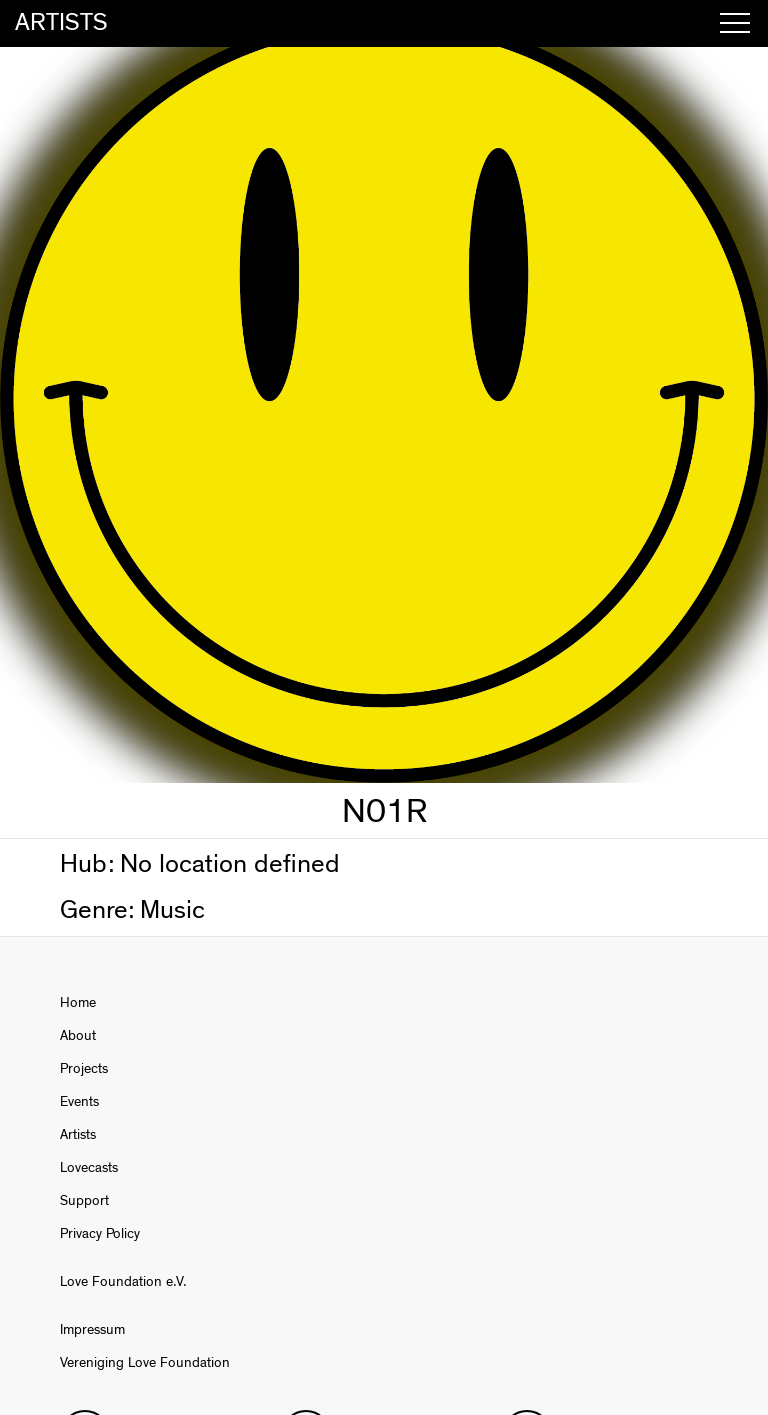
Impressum (92, 1330)
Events (79, 1102)
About (78, 1036)
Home (78, 1003)
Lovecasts (89, 1168)
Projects (84, 1069)
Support (84, 1201)
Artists (78, 1135)
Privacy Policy (100, 1234)
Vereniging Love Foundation (145, 1363)
